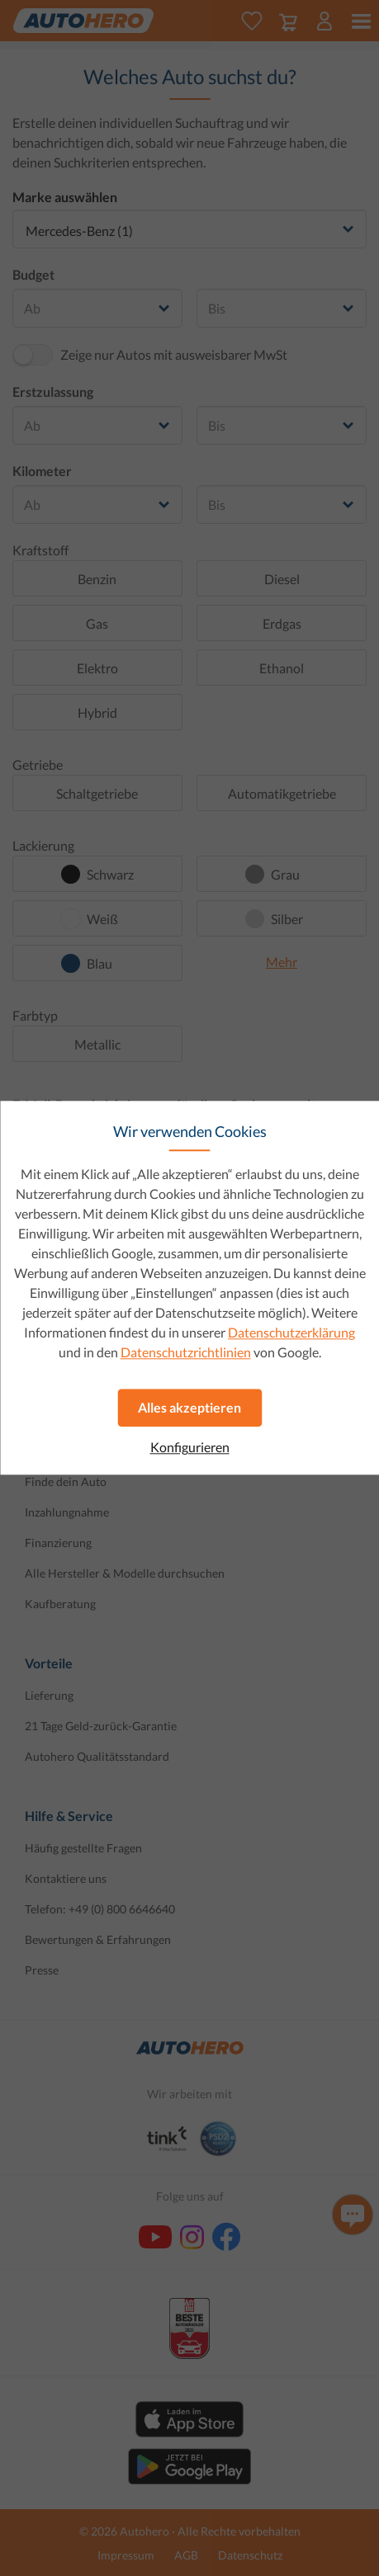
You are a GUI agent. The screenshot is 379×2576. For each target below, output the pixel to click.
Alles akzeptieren (189, 1407)
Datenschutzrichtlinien (186, 1352)
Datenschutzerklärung (291, 1332)
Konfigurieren (190, 1447)
